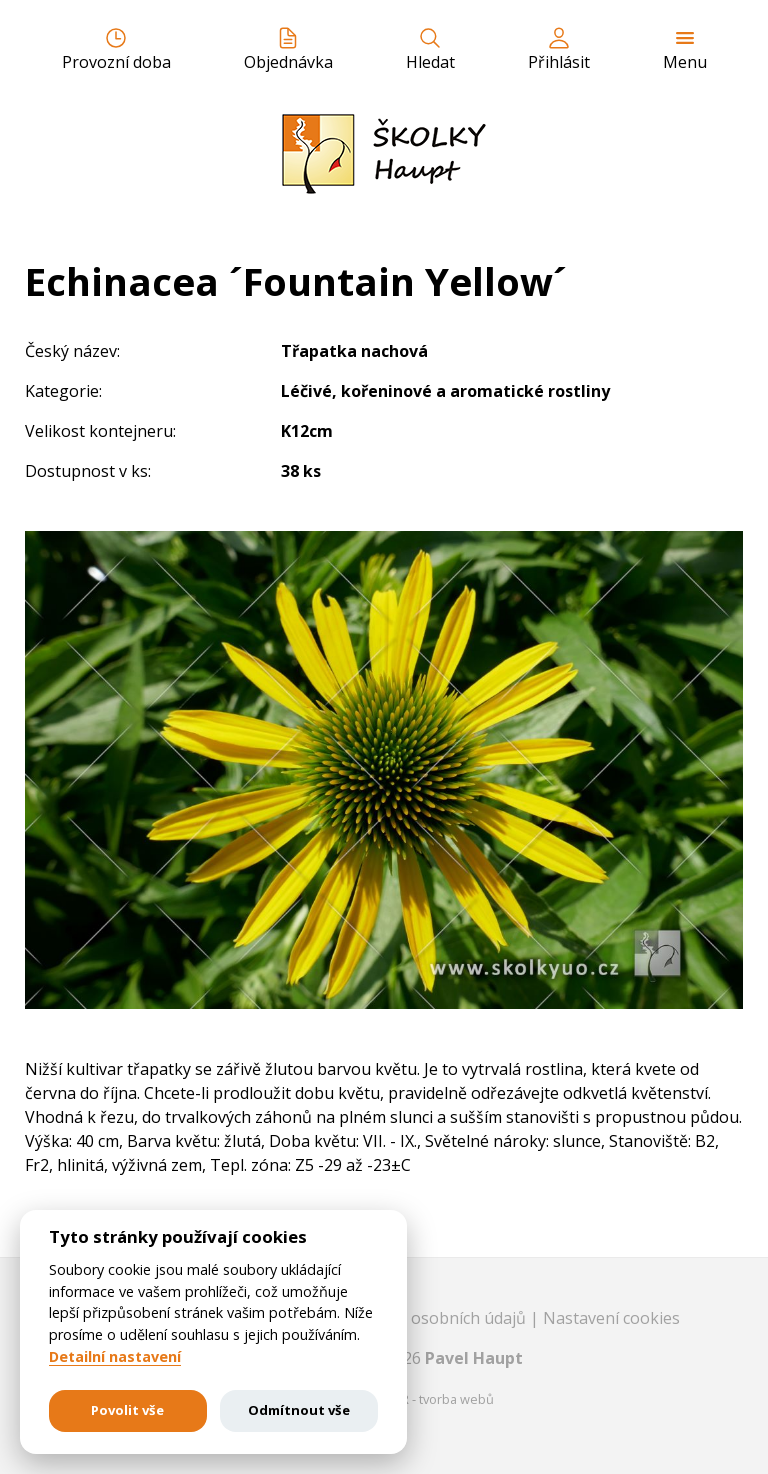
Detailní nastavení (115, 1357)
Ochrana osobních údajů (436, 1318)
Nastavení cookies (611, 1318)
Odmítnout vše (299, 1410)
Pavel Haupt (474, 1358)
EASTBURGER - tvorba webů (411, 1399)
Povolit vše (127, 1410)
